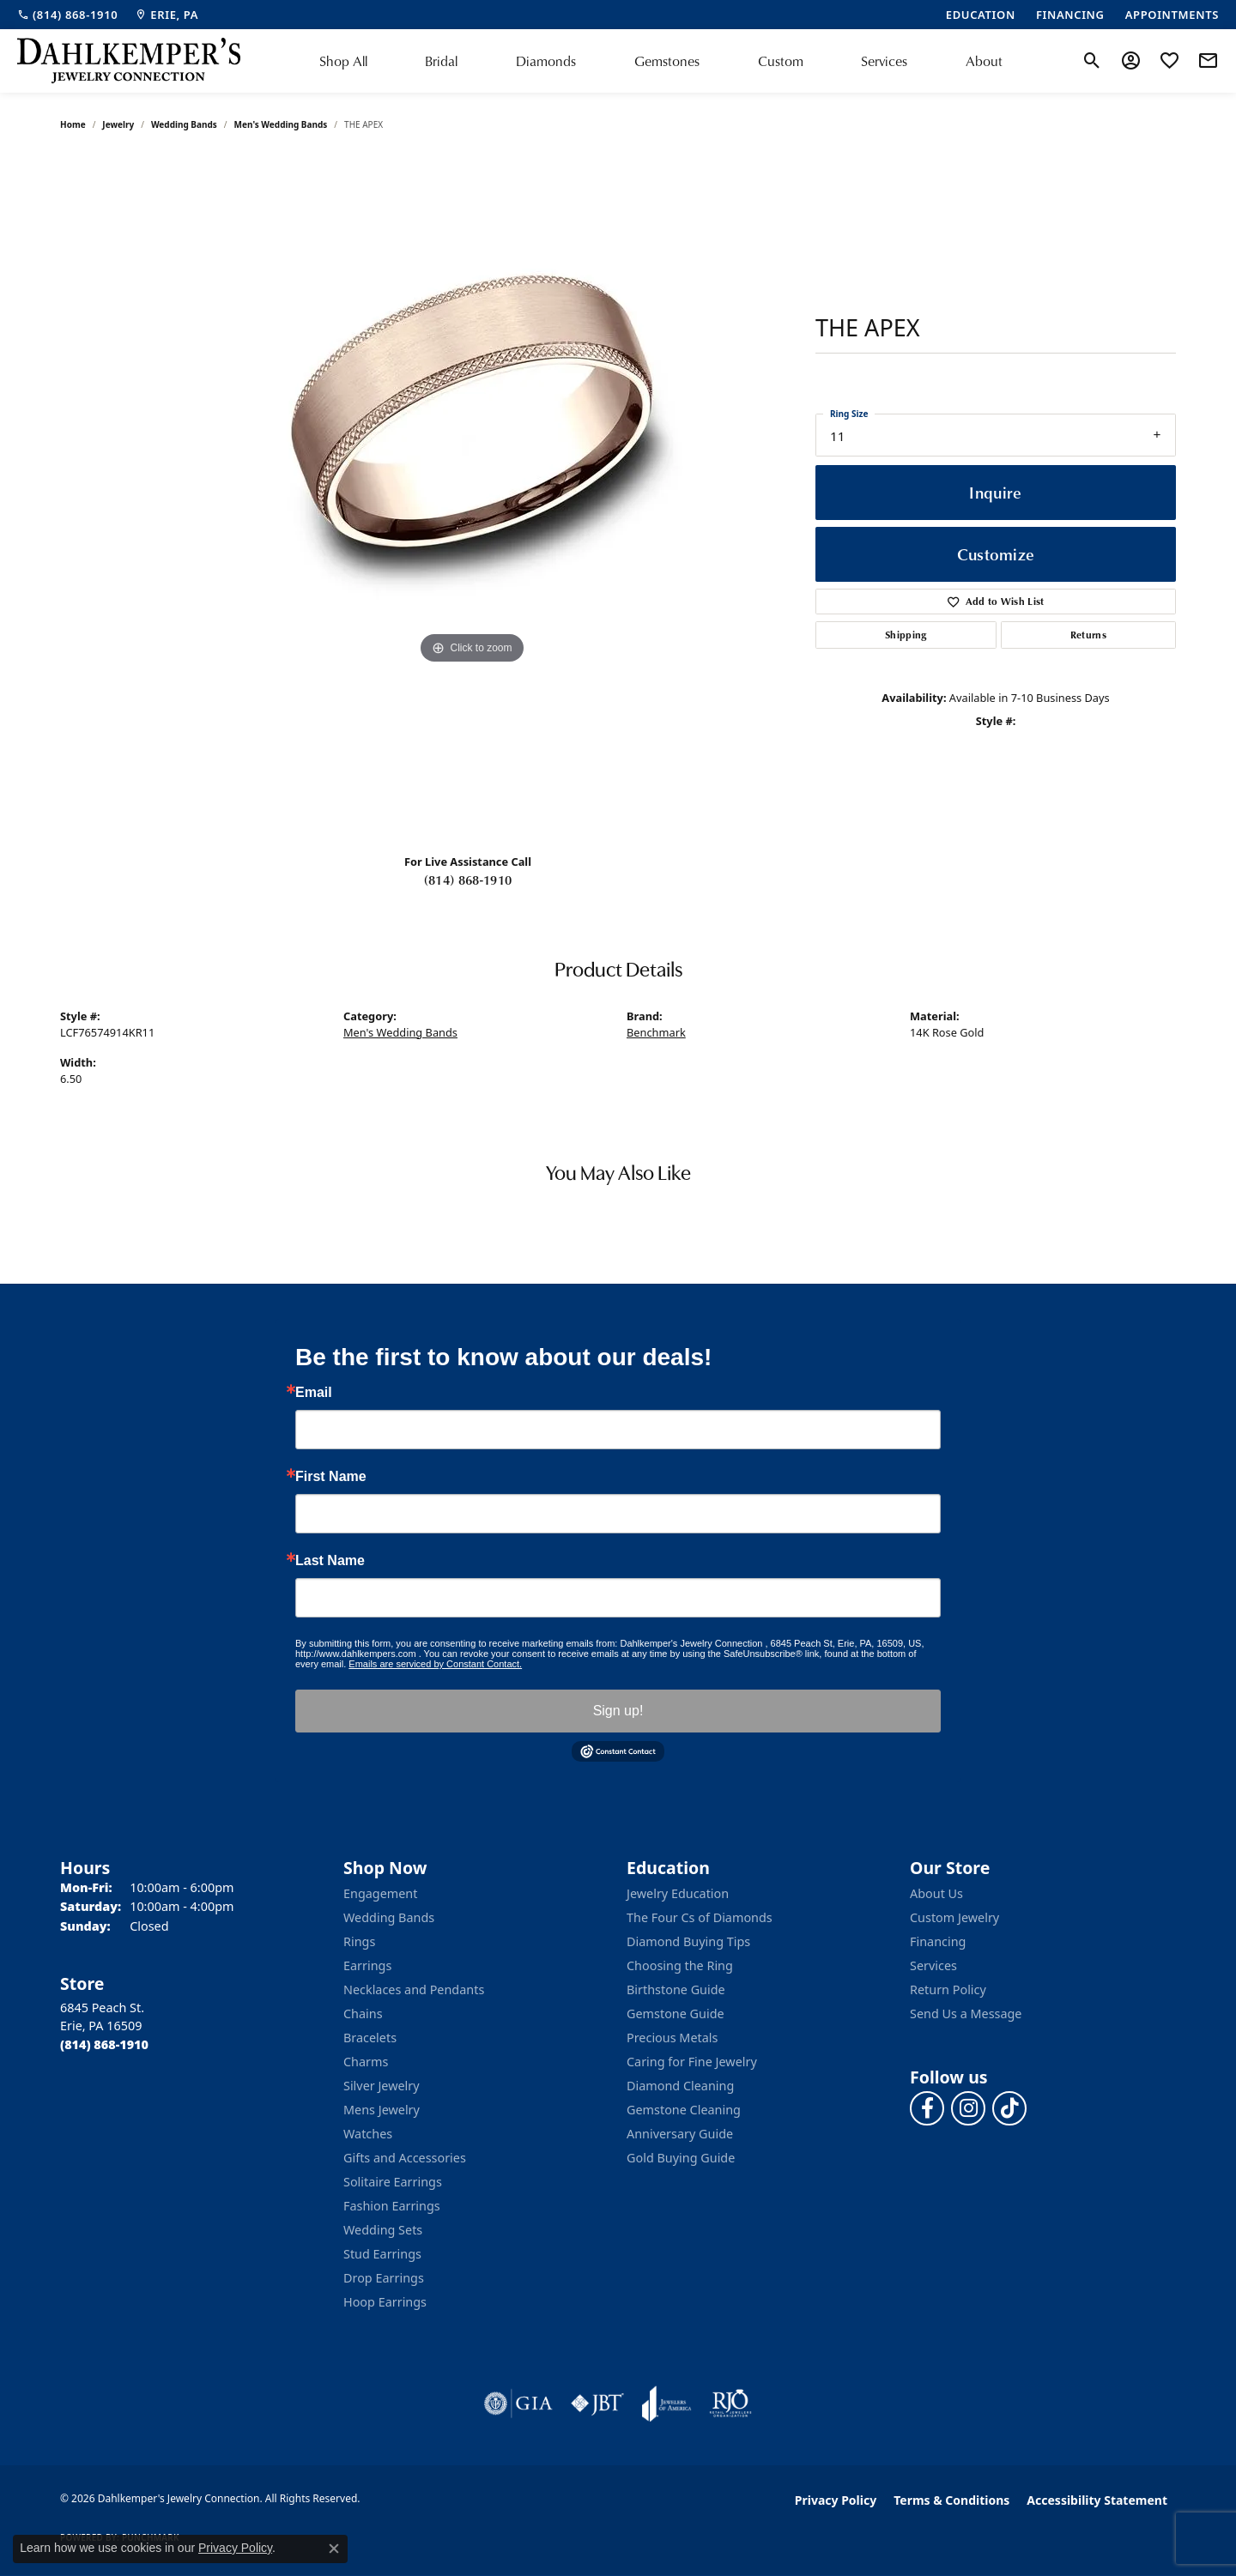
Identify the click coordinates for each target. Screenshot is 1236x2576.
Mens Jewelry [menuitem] (381, 2109)
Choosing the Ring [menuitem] (680, 1965)
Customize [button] (996, 553)
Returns (1088, 634)
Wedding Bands (184, 124)
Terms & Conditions (951, 2500)
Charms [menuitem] (365, 2061)
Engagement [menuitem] (380, 1893)
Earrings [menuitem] (367, 1965)
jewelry (118, 124)
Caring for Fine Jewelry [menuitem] (692, 2061)
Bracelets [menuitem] (370, 2037)
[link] (67, 14)
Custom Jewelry (954, 1917)
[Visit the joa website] (667, 2403)
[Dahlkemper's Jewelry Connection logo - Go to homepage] (129, 61)
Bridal (441, 60)
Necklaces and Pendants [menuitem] (413, 1989)
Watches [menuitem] (367, 2134)
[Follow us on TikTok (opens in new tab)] (1009, 2108)
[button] (1092, 61)
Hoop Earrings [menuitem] (385, 2302)
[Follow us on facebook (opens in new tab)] (927, 2108)
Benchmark (656, 1032)
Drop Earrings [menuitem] (383, 2278)
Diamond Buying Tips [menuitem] (688, 1941)
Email (313, 1393)
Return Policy (948, 1989)
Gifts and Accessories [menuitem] (404, 2158)
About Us (936, 1893)
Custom (780, 60)
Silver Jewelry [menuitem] (381, 2085)
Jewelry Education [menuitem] (678, 1893)
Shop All (343, 60)
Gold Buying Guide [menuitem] (681, 2158)
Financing (938, 1941)
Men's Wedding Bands (281, 124)
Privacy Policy (835, 2500)
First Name (331, 1477)
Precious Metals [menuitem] (672, 2037)
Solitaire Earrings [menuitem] (392, 2182)
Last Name (330, 1561)
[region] (472, 497)
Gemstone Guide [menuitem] (675, 2013)
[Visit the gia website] (518, 2403)
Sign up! (618, 1710)
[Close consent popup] (334, 2548)
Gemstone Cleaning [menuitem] (684, 2109)
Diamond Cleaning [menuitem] (680, 2085)
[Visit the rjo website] (730, 2403)
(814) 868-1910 (468, 879)
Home (73, 124)
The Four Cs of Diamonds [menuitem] (699, 1917)
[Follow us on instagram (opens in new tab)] (968, 2108)
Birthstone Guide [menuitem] (676, 1989)
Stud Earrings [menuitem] (382, 2254)
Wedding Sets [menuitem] (382, 2230)
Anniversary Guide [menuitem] (680, 2134)
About (984, 60)
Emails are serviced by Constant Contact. (435, 1664)
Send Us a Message (965, 2013)
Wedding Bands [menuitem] (388, 1917)
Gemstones (667, 60)
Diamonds (546, 60)
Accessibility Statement (1097, 2500)
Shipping (906, 634)
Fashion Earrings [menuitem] (391, 2206)
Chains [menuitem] (363, 2013)
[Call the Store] (104, 2044)
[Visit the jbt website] (597, 2403)
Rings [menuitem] (359, 1941)
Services (884, 60)
